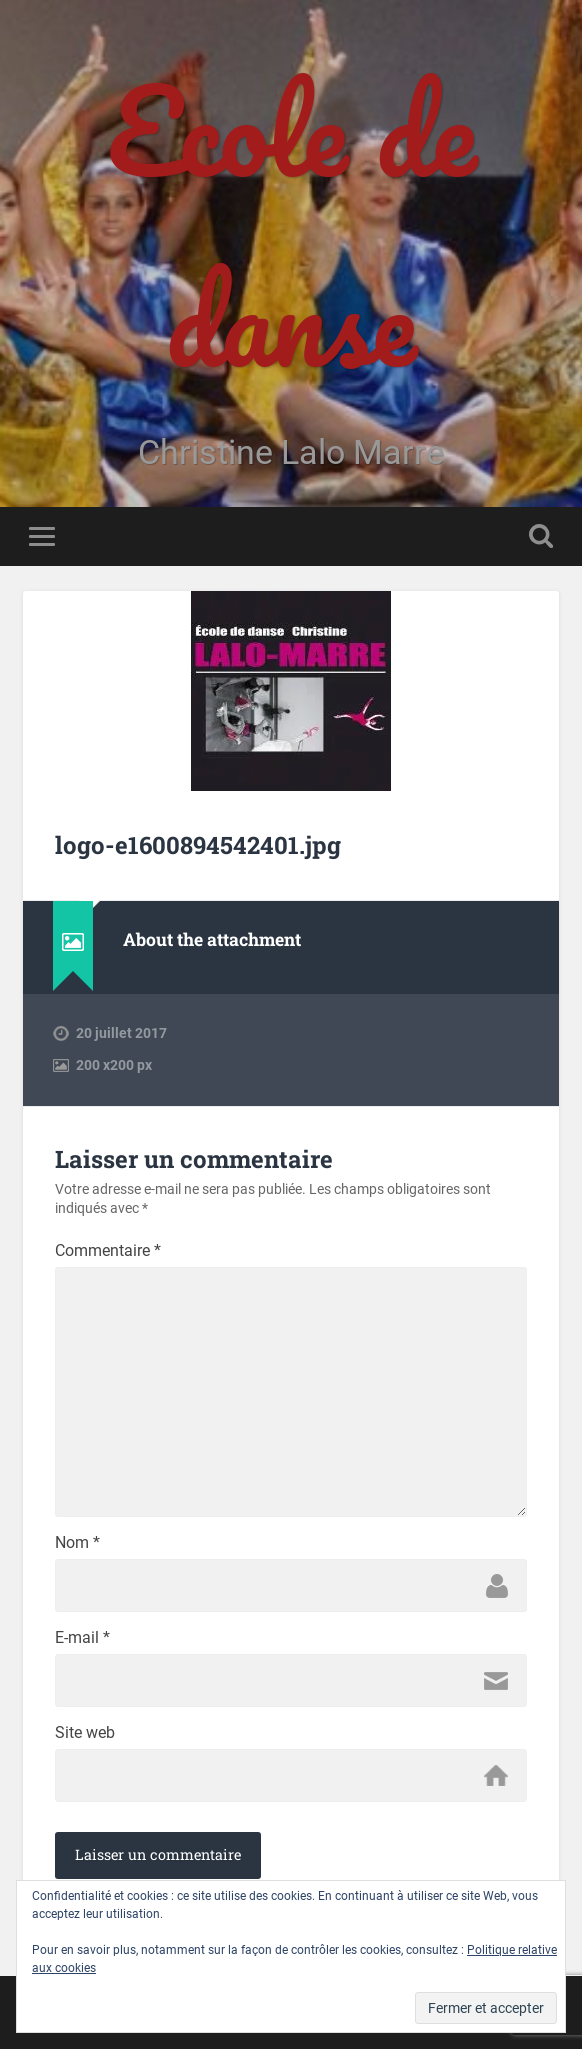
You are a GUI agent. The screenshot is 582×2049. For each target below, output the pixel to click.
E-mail (82, 1638)
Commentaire (108, 1251)
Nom (77, 1543)
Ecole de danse (291, 225)
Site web (85, 1733)
